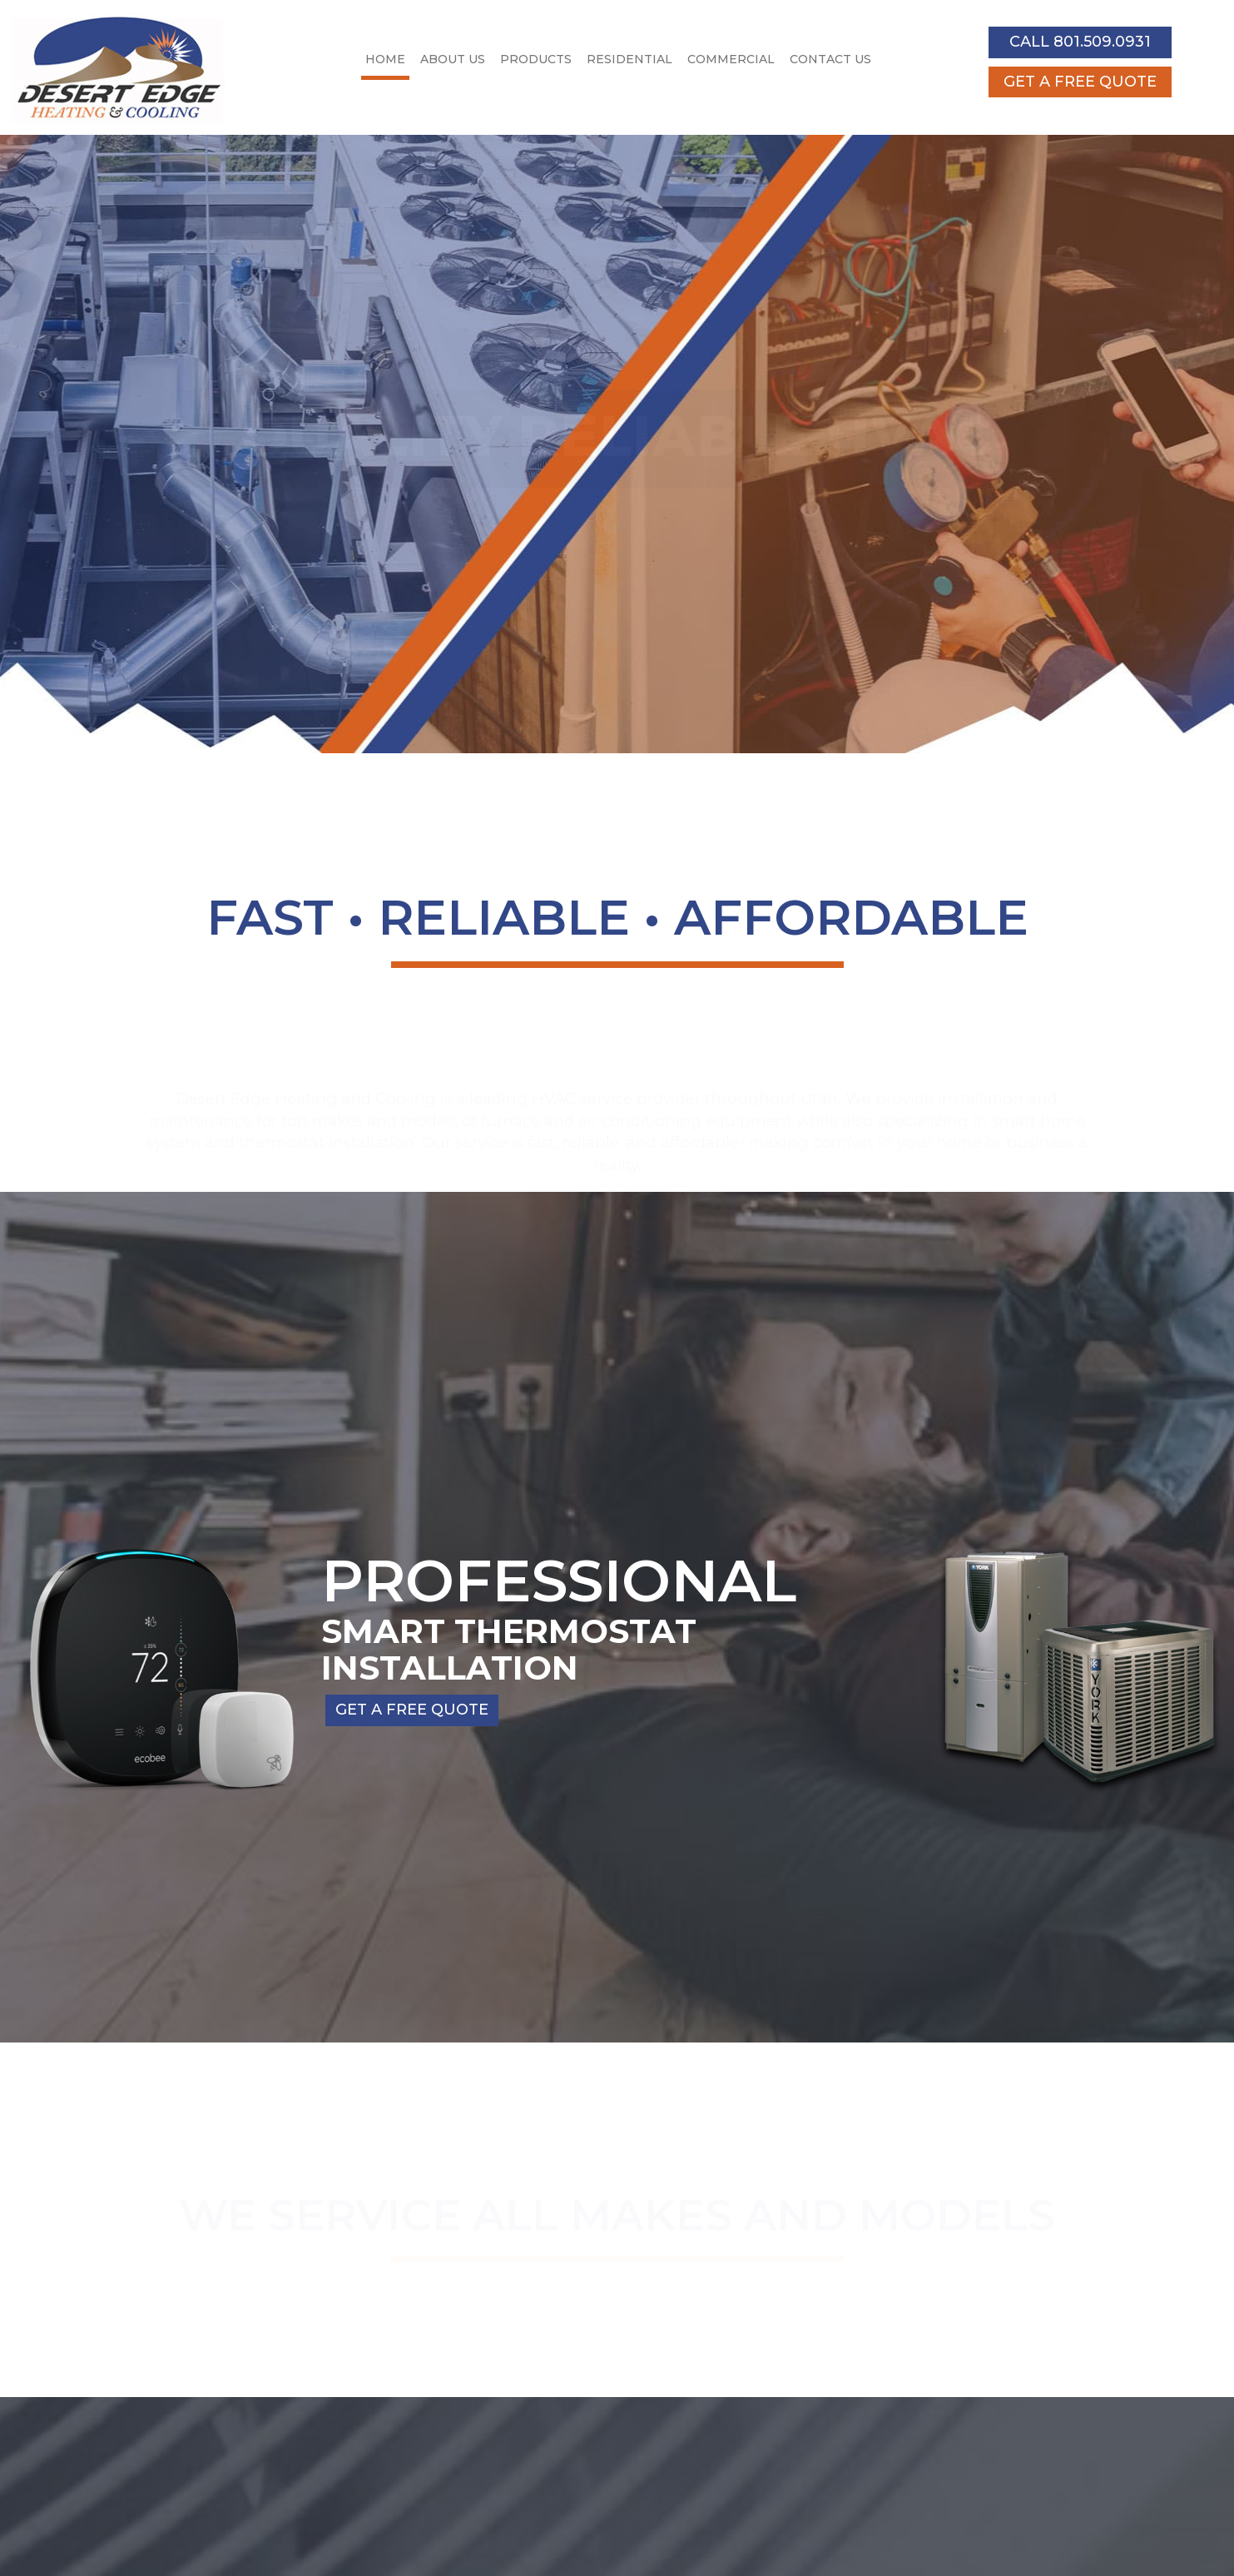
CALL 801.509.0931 (1080, 41)
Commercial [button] (731, 59)
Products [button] (536, 59)
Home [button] (385, 59)
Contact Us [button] (830, 59)
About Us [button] (452, 59)
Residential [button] (629, 59)
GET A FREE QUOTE (1080, 81)
